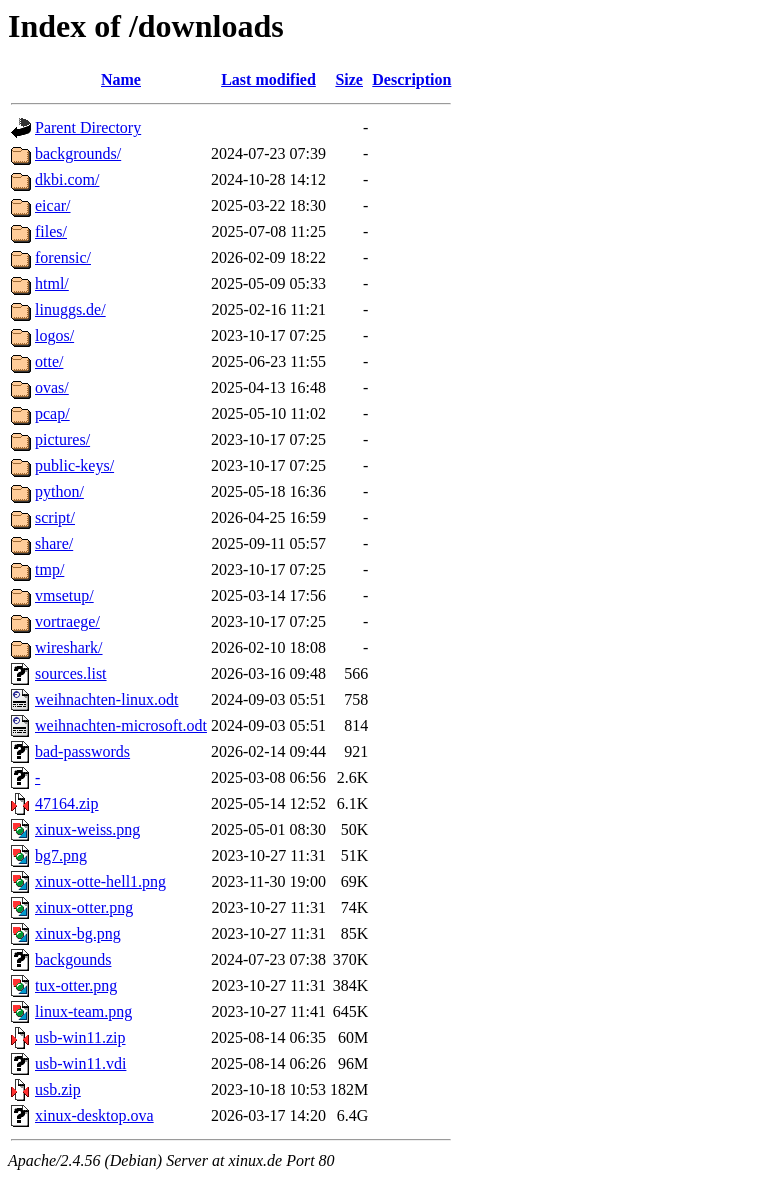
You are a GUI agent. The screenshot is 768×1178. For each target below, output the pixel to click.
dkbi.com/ (67, 179)
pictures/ (62, 439)
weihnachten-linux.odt (107, 699)
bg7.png (61, 855)
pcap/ (52, 413)
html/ (52, 283)
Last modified (268, 79)
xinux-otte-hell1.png (100, 881)
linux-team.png (83, 1011)
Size (349, 79)
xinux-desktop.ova (94, 1115)
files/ (51, 231)
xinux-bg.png (78, 933)
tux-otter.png (76, 985)
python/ (59, 491)
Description (411, 79)
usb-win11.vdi (80, 1063)
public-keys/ (74, 465)
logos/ (54, 335)
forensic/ (63, 257)
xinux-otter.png (84, 907)
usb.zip (58, 1089)
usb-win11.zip (80, 1037)
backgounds (73, 959)
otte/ (49, 361)
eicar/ (53, 205)
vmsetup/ (64, 595)
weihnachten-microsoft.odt (121, 725)
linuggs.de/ (70, 309)
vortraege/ (67, 621)
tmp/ (49, 569)
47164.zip (67, 803)
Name (121, 79)
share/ (54, 543)
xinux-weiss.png (87, 829)
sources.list (71, 673)
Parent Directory (88, 127)
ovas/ (52, 387)
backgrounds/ (78, 153)
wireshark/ (69, 647)
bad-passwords (82, 751)
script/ (55, 517)
